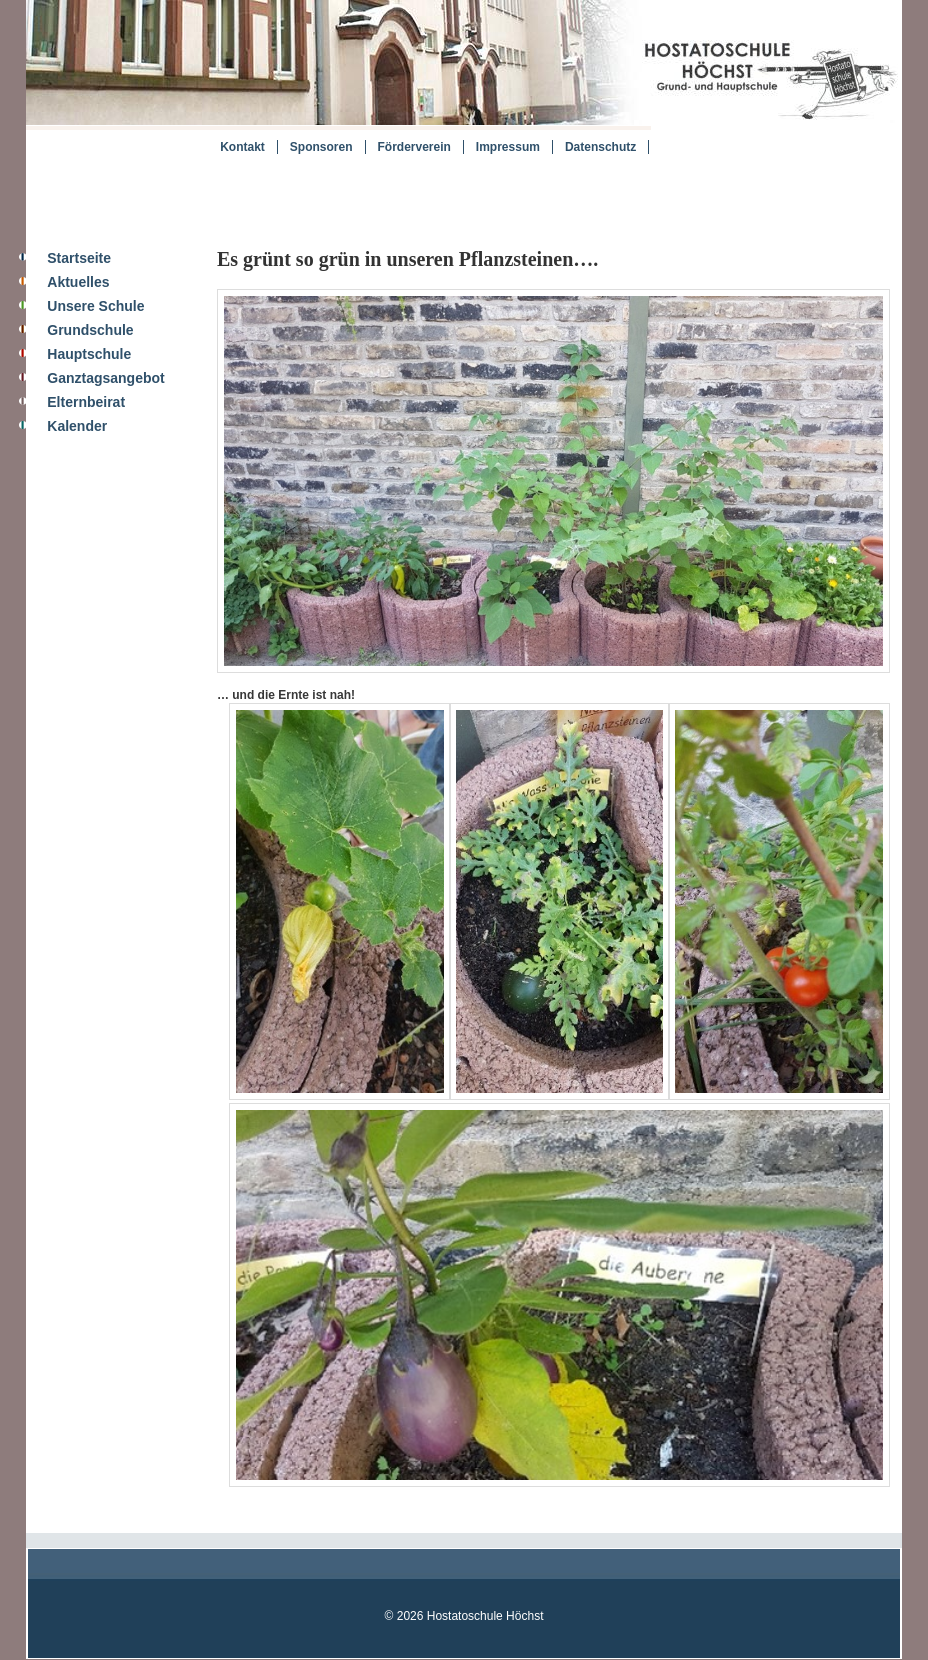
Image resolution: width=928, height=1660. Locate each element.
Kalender (77, 426)
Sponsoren (321, 147)
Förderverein (414, 147)
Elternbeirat (86, 402)
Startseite (79, 258)
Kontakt (242, 147)
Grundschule (90, 330)
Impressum (508, 147)
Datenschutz (600, 147)
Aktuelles (78, 282)
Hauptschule (89, 354)
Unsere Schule (95, 306)
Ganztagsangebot (105, 378)
